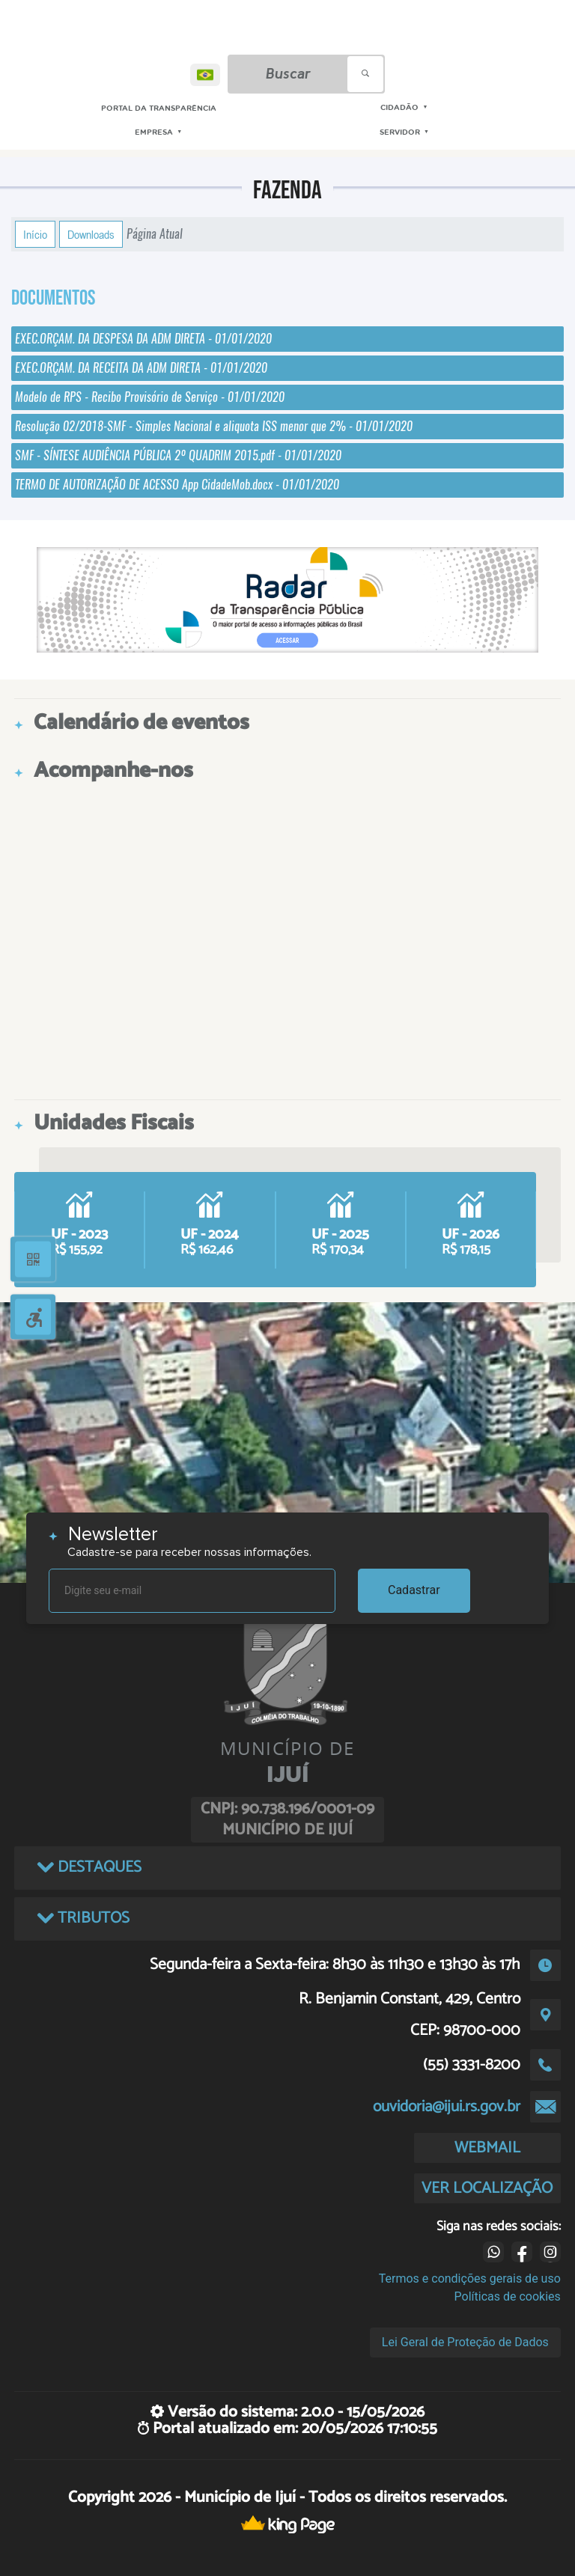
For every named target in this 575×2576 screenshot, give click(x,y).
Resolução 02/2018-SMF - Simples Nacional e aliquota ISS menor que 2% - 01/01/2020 (214, 426)
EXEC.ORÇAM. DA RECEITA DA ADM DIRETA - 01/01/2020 (141, 368)
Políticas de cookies (507, 2296)
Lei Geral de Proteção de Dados (465, 2342)
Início (35, 234)
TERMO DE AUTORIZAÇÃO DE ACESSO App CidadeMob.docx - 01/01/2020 (177, 484)
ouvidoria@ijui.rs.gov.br (446, 2106)
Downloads (91, 234)
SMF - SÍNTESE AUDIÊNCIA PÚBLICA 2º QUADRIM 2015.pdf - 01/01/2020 (178, 455)
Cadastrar (414, 1590)
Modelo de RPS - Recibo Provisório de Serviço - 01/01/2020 (150, 397)
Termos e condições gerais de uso (470, 2278)
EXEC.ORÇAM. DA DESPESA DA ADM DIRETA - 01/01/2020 (143, 339)
